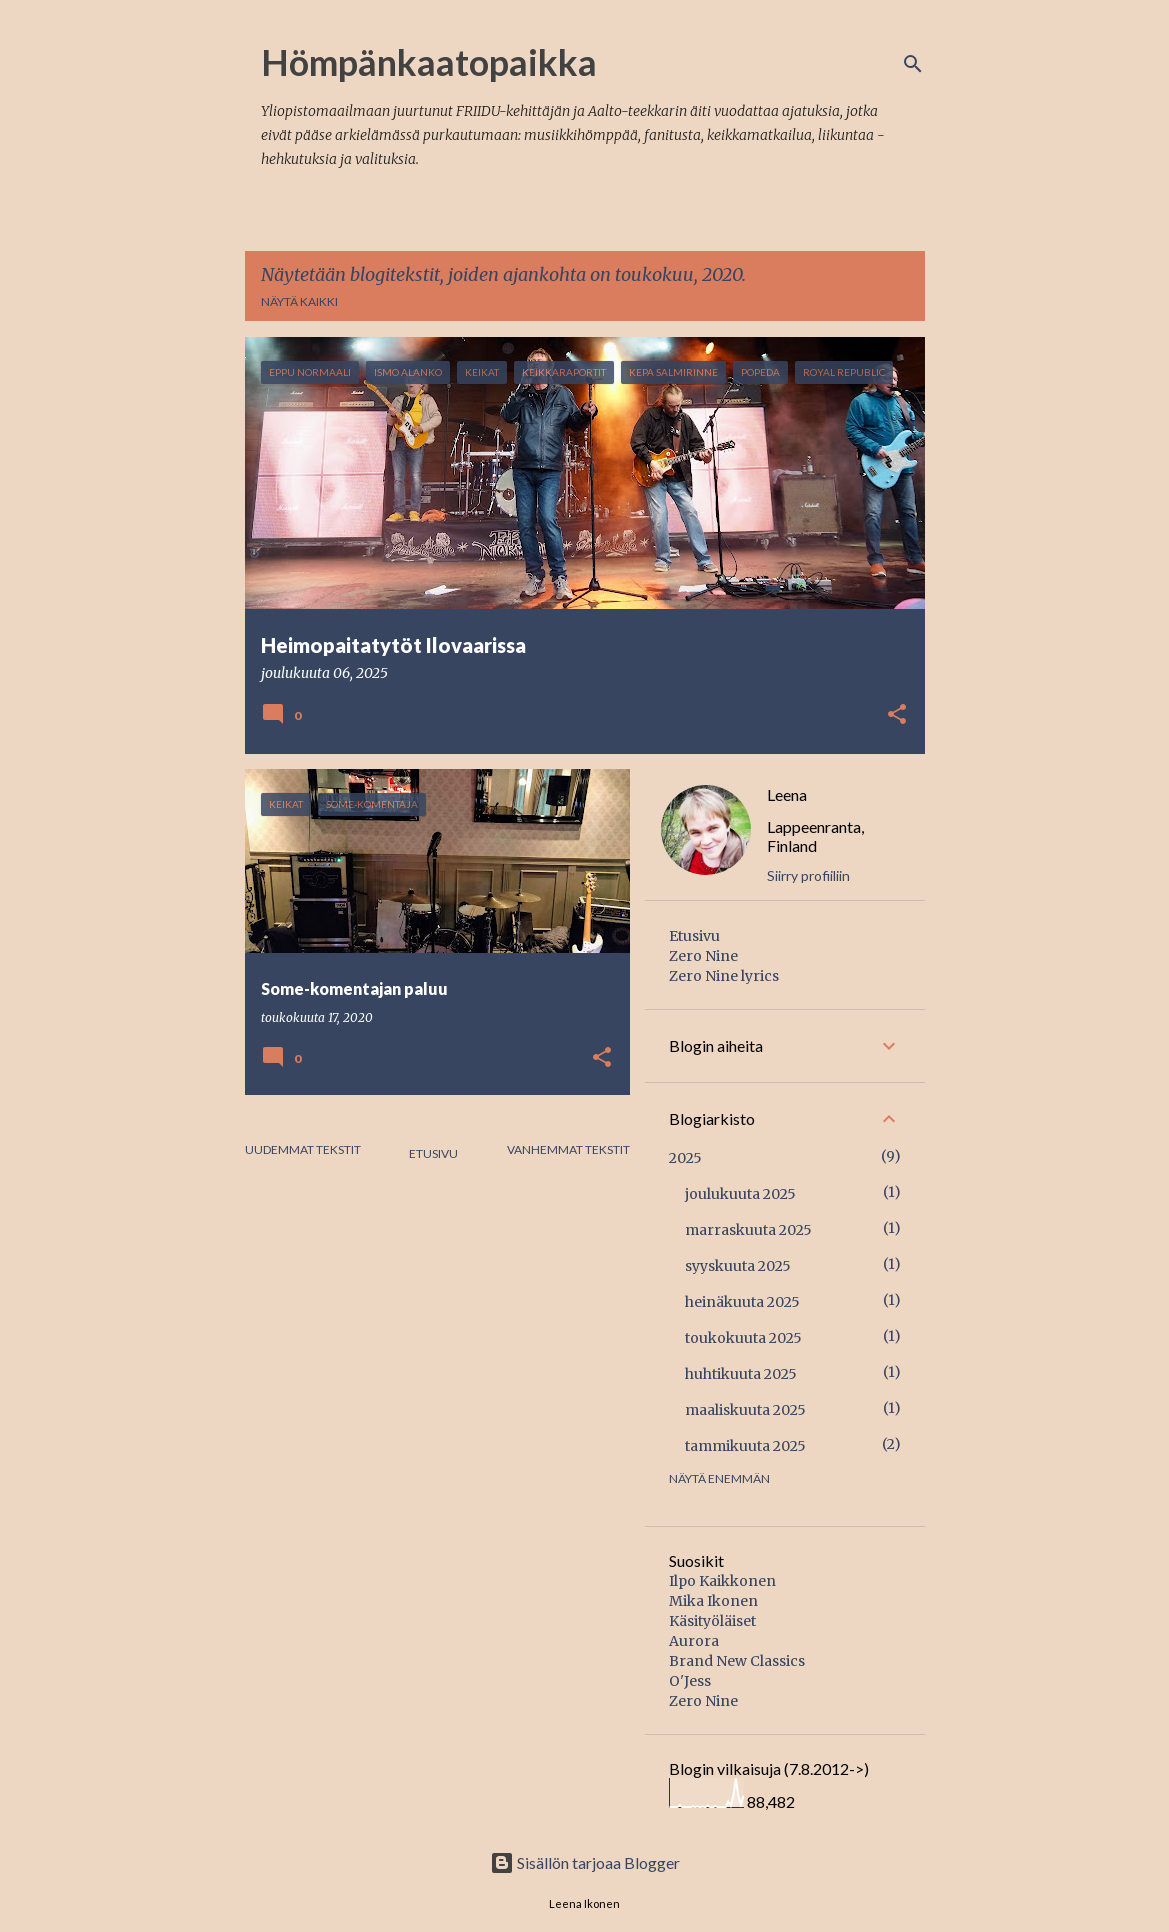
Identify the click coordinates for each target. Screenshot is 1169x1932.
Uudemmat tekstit (303, 1149)
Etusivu (433, 1153)
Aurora (694, 1641)
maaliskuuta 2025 (745, 1410)
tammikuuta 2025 (745, 1446)
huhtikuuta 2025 (741, 1374)
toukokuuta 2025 (743, 1338)
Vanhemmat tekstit (568, 1149)
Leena (787, 794)
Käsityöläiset (712, 1621)
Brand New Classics (737, 1661)
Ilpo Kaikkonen (722, 1581)
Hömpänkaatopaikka (429, 62)
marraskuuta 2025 (748, 1230)
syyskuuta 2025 (738, 1266)
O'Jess (690, 1681)
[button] (897, 716)
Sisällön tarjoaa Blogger (585, 1862)
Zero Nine (703, 956)
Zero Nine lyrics (724, 976)
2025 (685, 1158)
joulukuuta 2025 (740, 1194)
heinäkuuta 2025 (742, 1302)
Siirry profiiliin (808, 875)
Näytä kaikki (299, 301)
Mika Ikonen (713, 1601)
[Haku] (913, 64)
